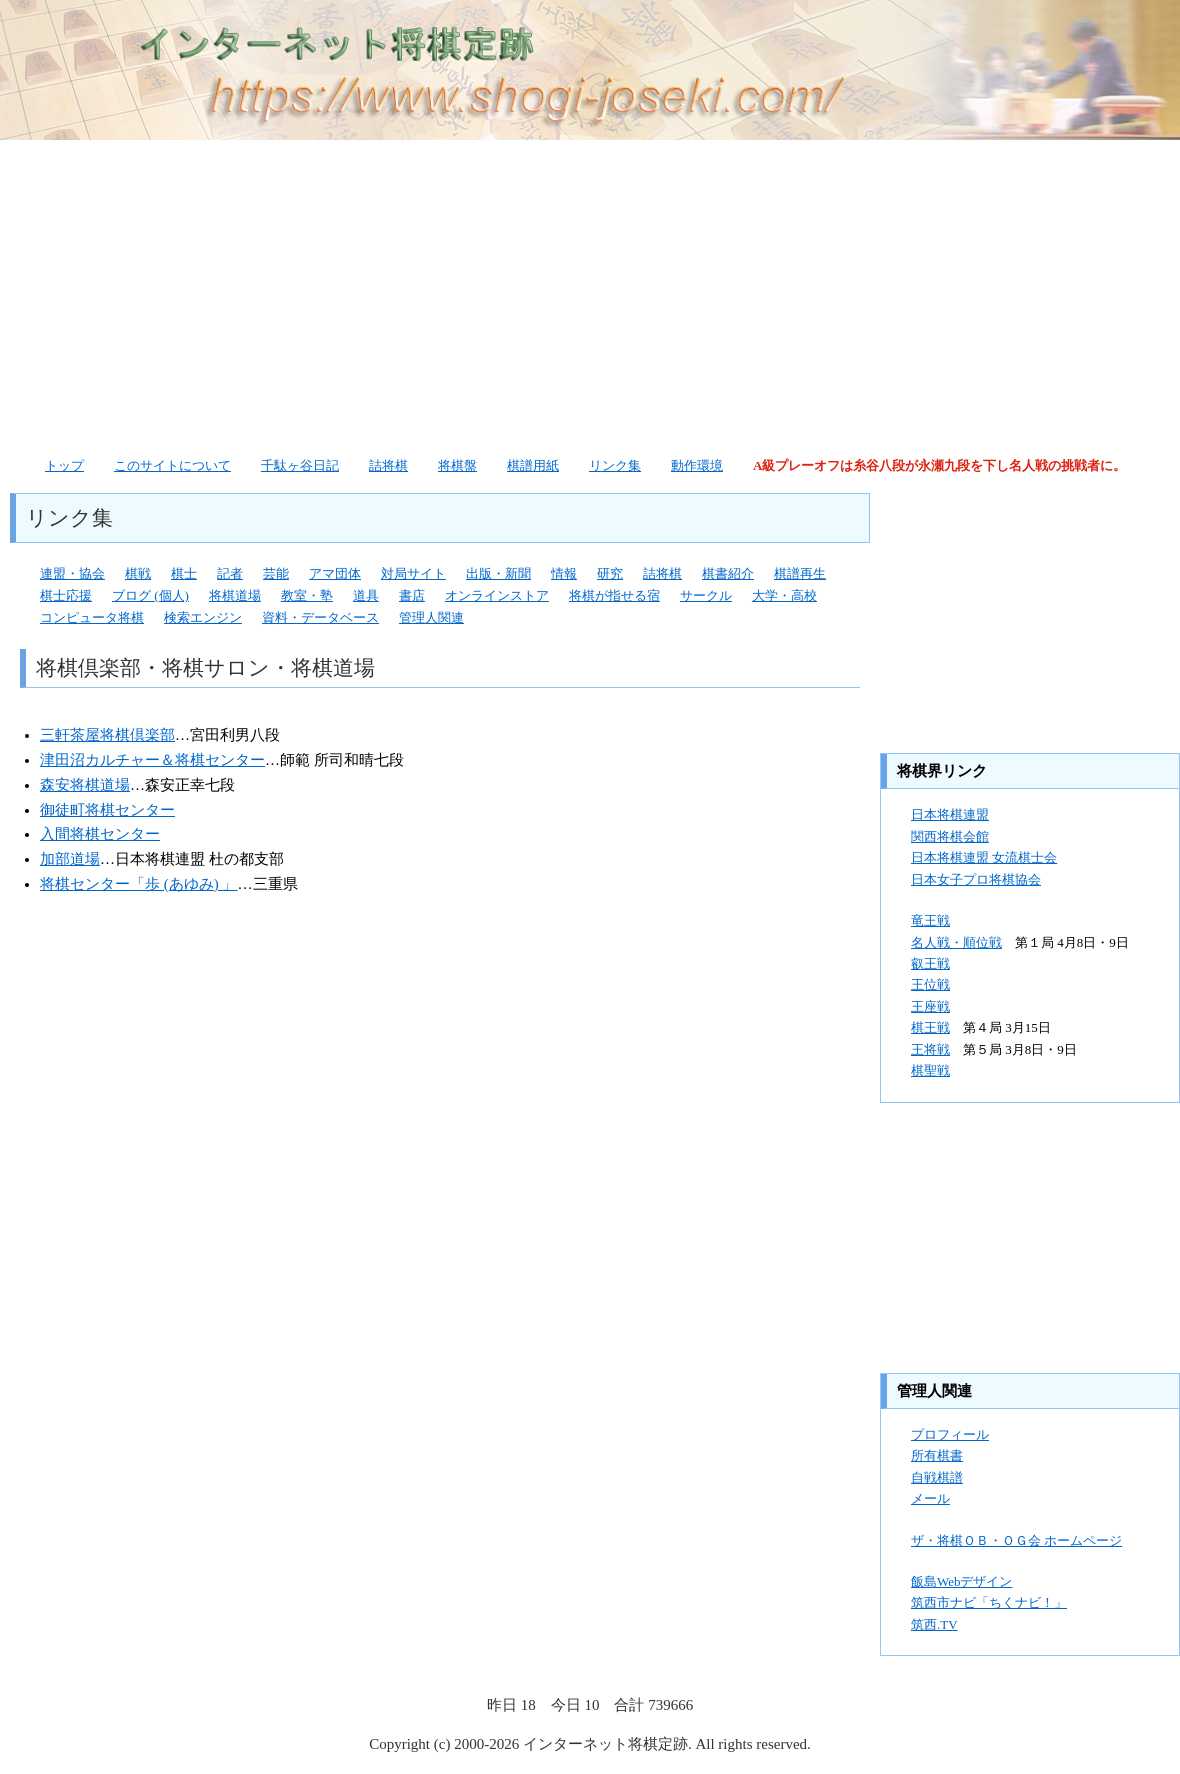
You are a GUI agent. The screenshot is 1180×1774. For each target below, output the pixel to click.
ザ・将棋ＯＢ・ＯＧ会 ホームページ (1016, 1540)
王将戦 (930, 1049)
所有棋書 (937, 1455)
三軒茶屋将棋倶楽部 (107, 735)
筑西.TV (934, 1624)
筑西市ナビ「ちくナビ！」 (989, 1602)
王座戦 (930, 1006)
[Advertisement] (440, 295)
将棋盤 (457, 465)
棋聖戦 (930, 1070)
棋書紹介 (728, 573)
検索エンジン (203, 617)
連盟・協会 (72, 573)
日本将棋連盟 (950, 814)
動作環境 (697, 465)
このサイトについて (172, 465)
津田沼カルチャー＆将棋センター (152, 760)
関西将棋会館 (950, 836)
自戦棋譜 (937, 1477)
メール (930, 1498)
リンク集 (615, 465)
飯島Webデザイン (962, 1581)
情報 (564, 573)
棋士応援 (66, 595)
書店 (412, 595)
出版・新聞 (498, 573)
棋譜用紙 (533, 465)
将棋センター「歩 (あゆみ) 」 (139, 884)
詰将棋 (388, 465)
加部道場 (70, 859)
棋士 (184, 573)
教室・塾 (307, 595)
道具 (366, 595)
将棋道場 (235, 595)
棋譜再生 (800, 573)
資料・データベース (320, 617)
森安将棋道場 (85, 785)
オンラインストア (497, 595)
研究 (610, 573)
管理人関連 (431, 617)
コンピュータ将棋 (92, 617)
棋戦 (138, 573)
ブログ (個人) (150, 595)
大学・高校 (784, 595)
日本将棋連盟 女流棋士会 (984, 857)
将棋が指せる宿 (614, 595)
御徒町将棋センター (107, 810)
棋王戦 (930, 1027)
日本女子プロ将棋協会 (976, 879)
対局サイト (413, 573)
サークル (706, 595)
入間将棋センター (100, 834)
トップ (64, 465)
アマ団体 (335, 573)
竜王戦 (930, 920)
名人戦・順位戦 (956, 942)
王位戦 (930, 984)
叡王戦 (930, 963)
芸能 (276, 573)
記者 (230, 573)
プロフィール (950, 1434)
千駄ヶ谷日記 (300, 465)
